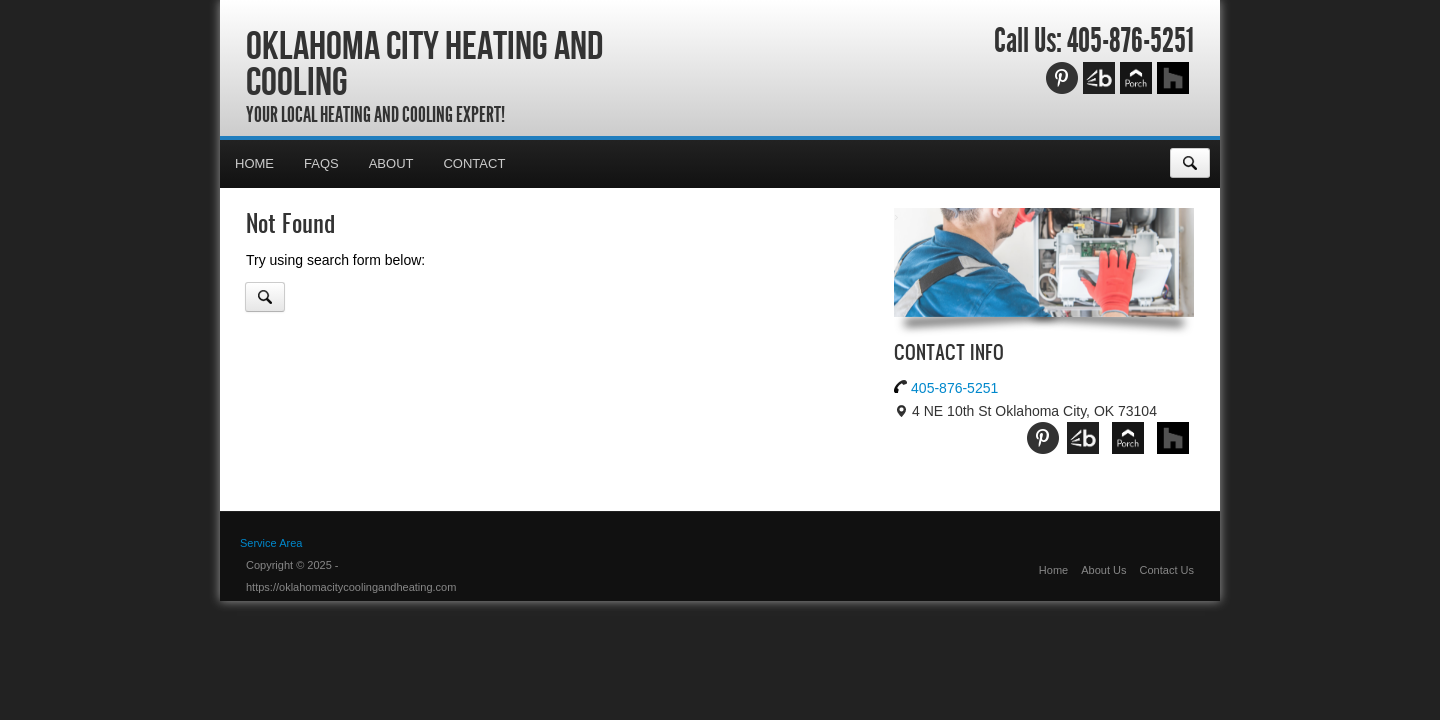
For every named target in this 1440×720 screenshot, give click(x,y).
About (391, 163)
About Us (1103, 570)
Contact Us (1167, 570)
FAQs (321, 163)
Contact (474, 163)
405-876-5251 (1130, 41)
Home (254, 163)
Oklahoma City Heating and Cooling (424, 63)
